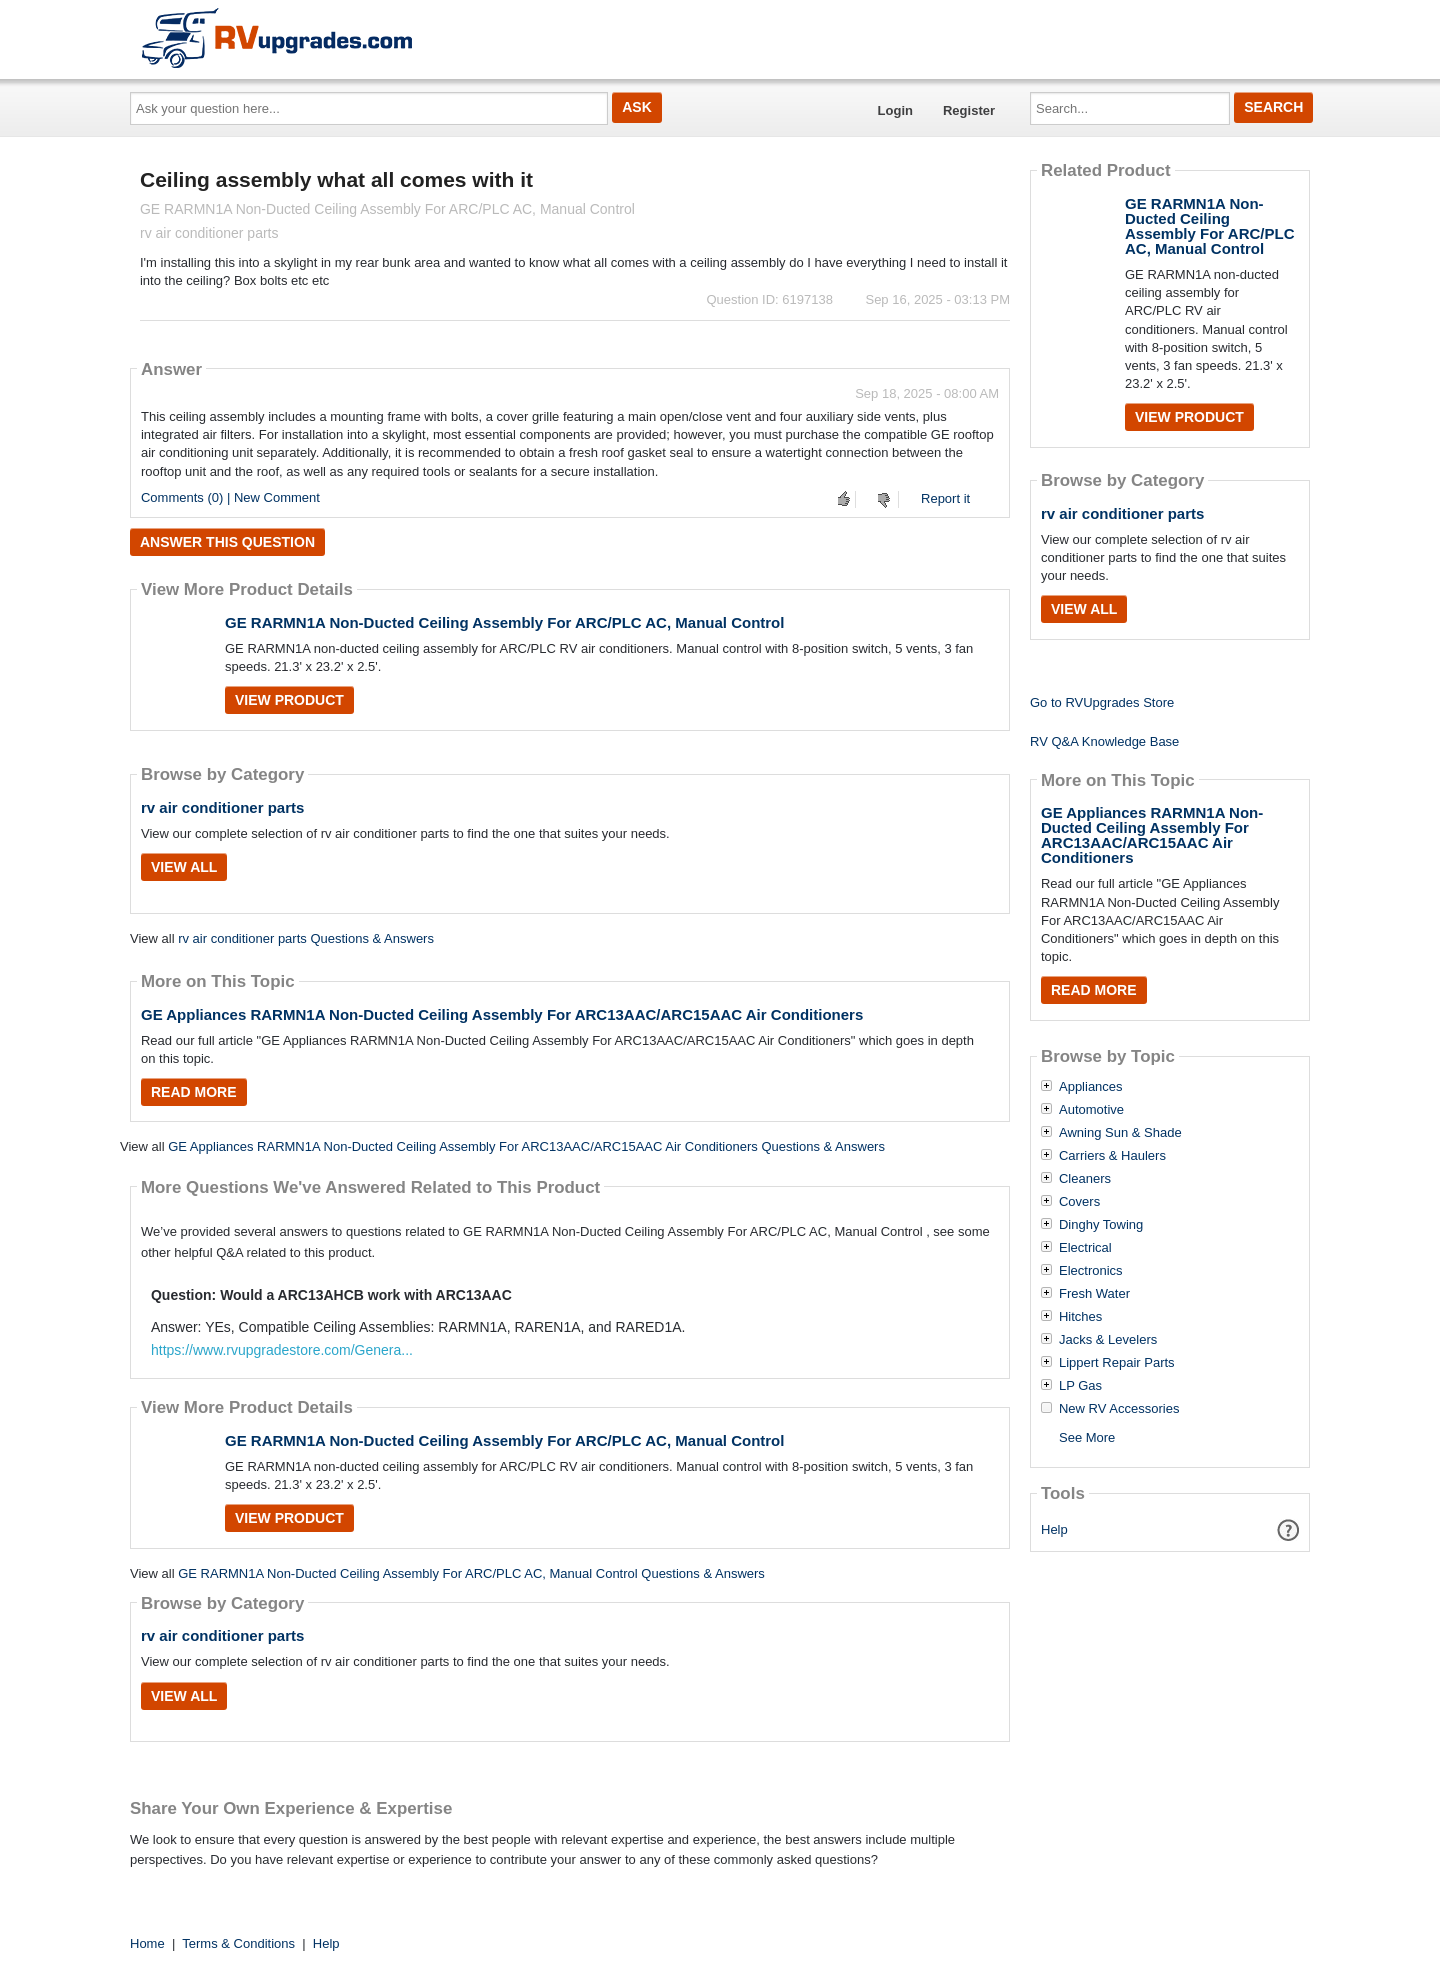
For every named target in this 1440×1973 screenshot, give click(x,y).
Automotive (1091, 1110)
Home (147, 1943)
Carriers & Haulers (1112, 1156)
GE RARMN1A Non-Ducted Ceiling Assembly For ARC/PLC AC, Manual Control (504, 622)
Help (1054, 1529)
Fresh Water (1094, 1294)
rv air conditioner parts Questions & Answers (306, 938)
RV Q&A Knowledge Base (1104, 741)
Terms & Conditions (238, 1943)
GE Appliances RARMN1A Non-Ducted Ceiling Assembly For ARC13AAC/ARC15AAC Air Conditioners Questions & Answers (526, 1146)
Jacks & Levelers (1108, 1340)
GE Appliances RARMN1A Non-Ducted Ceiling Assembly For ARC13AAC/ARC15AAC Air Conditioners (502, 1014)
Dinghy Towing (1101, 1225)
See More (1087, 1437)
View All (184, 867)
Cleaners (1085, 1179)
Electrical (1085, 1248)
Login (895, 110)
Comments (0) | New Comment (230, 497)
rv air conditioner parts (222, 807)
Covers (1079, 1202)
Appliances (1091, 1087)
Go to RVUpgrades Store (1102, 702)
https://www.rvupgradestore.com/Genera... (282, 1350)
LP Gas (1080, 1386)
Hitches (1080, 1317)
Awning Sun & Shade (1120, 1133)
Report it (945, 498)
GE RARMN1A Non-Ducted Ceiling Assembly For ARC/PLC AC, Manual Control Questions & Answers (471, 1573)
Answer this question (227, 542)
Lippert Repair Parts (1117, 1363)
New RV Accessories (1119, 1409)
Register (969, 110)
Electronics (1091, 1271)
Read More (194, 1092)
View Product (289, 700)
